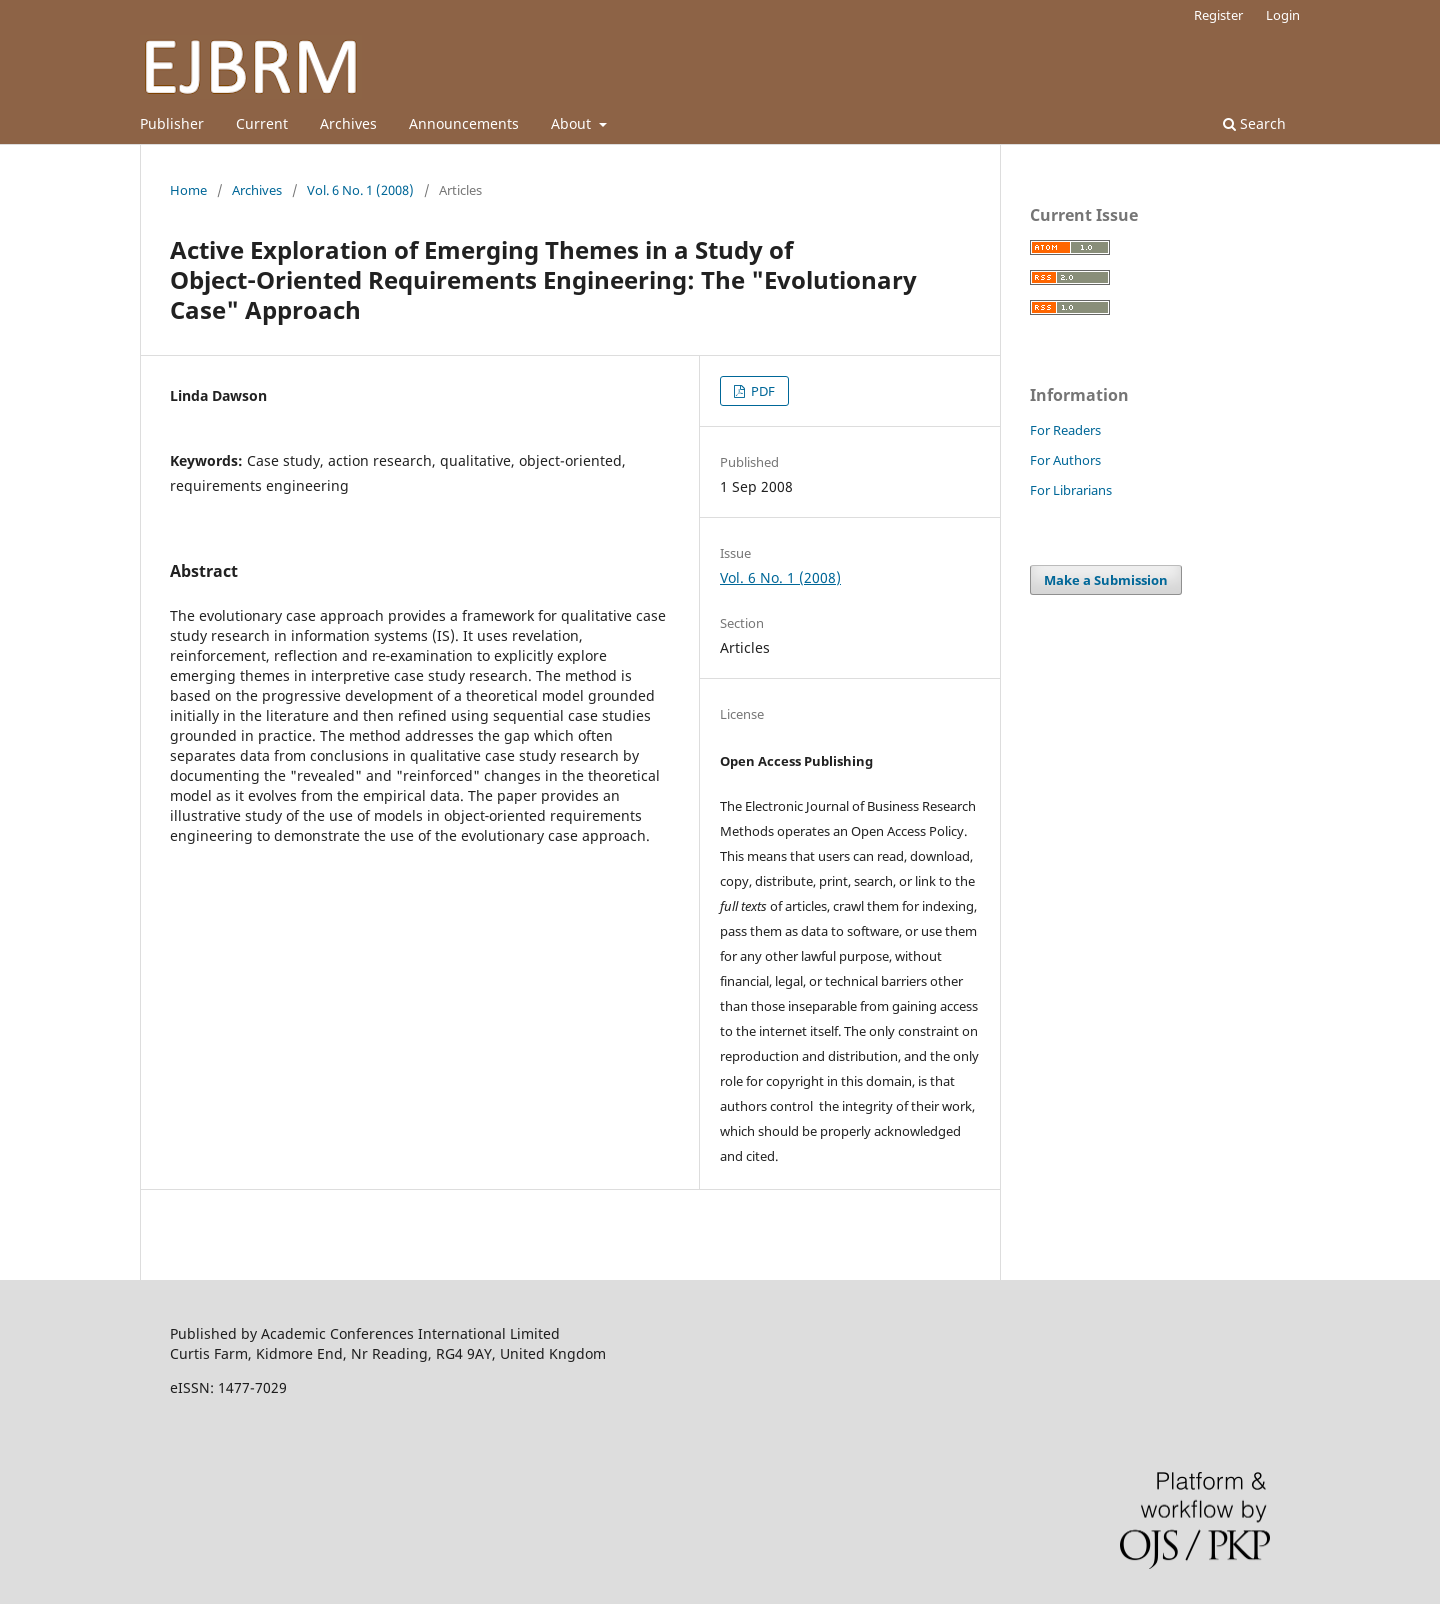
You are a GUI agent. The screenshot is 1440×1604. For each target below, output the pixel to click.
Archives (348, 123)
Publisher (172, 123)
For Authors (1065, 460)
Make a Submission (1106, 580)
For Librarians (1071, 490)
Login (1283, 15)
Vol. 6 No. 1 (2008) (360, 190)
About (573, 123)
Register (1218, 15)
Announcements (464, 123)
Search (1254, 123)
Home (188, 190)
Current (262, 123)
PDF (761, 391)
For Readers (1065, 430)
